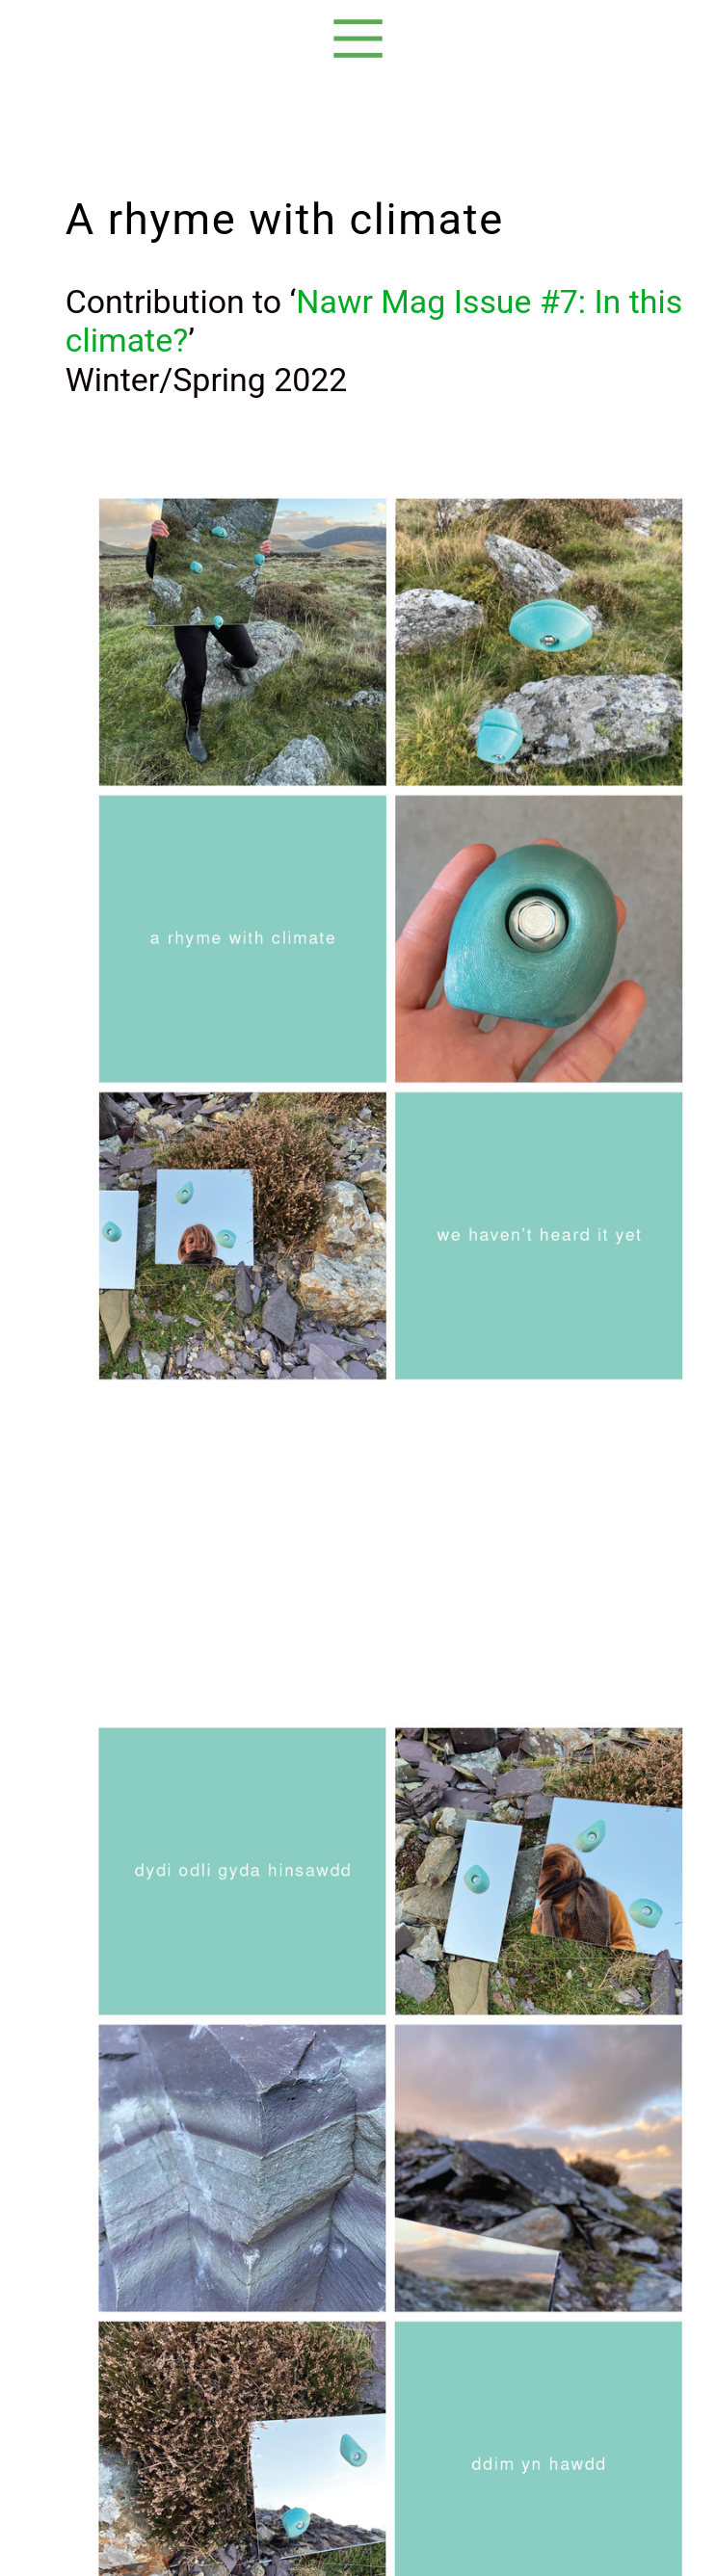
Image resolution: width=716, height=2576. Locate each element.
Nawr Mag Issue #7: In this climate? (374, 321)
